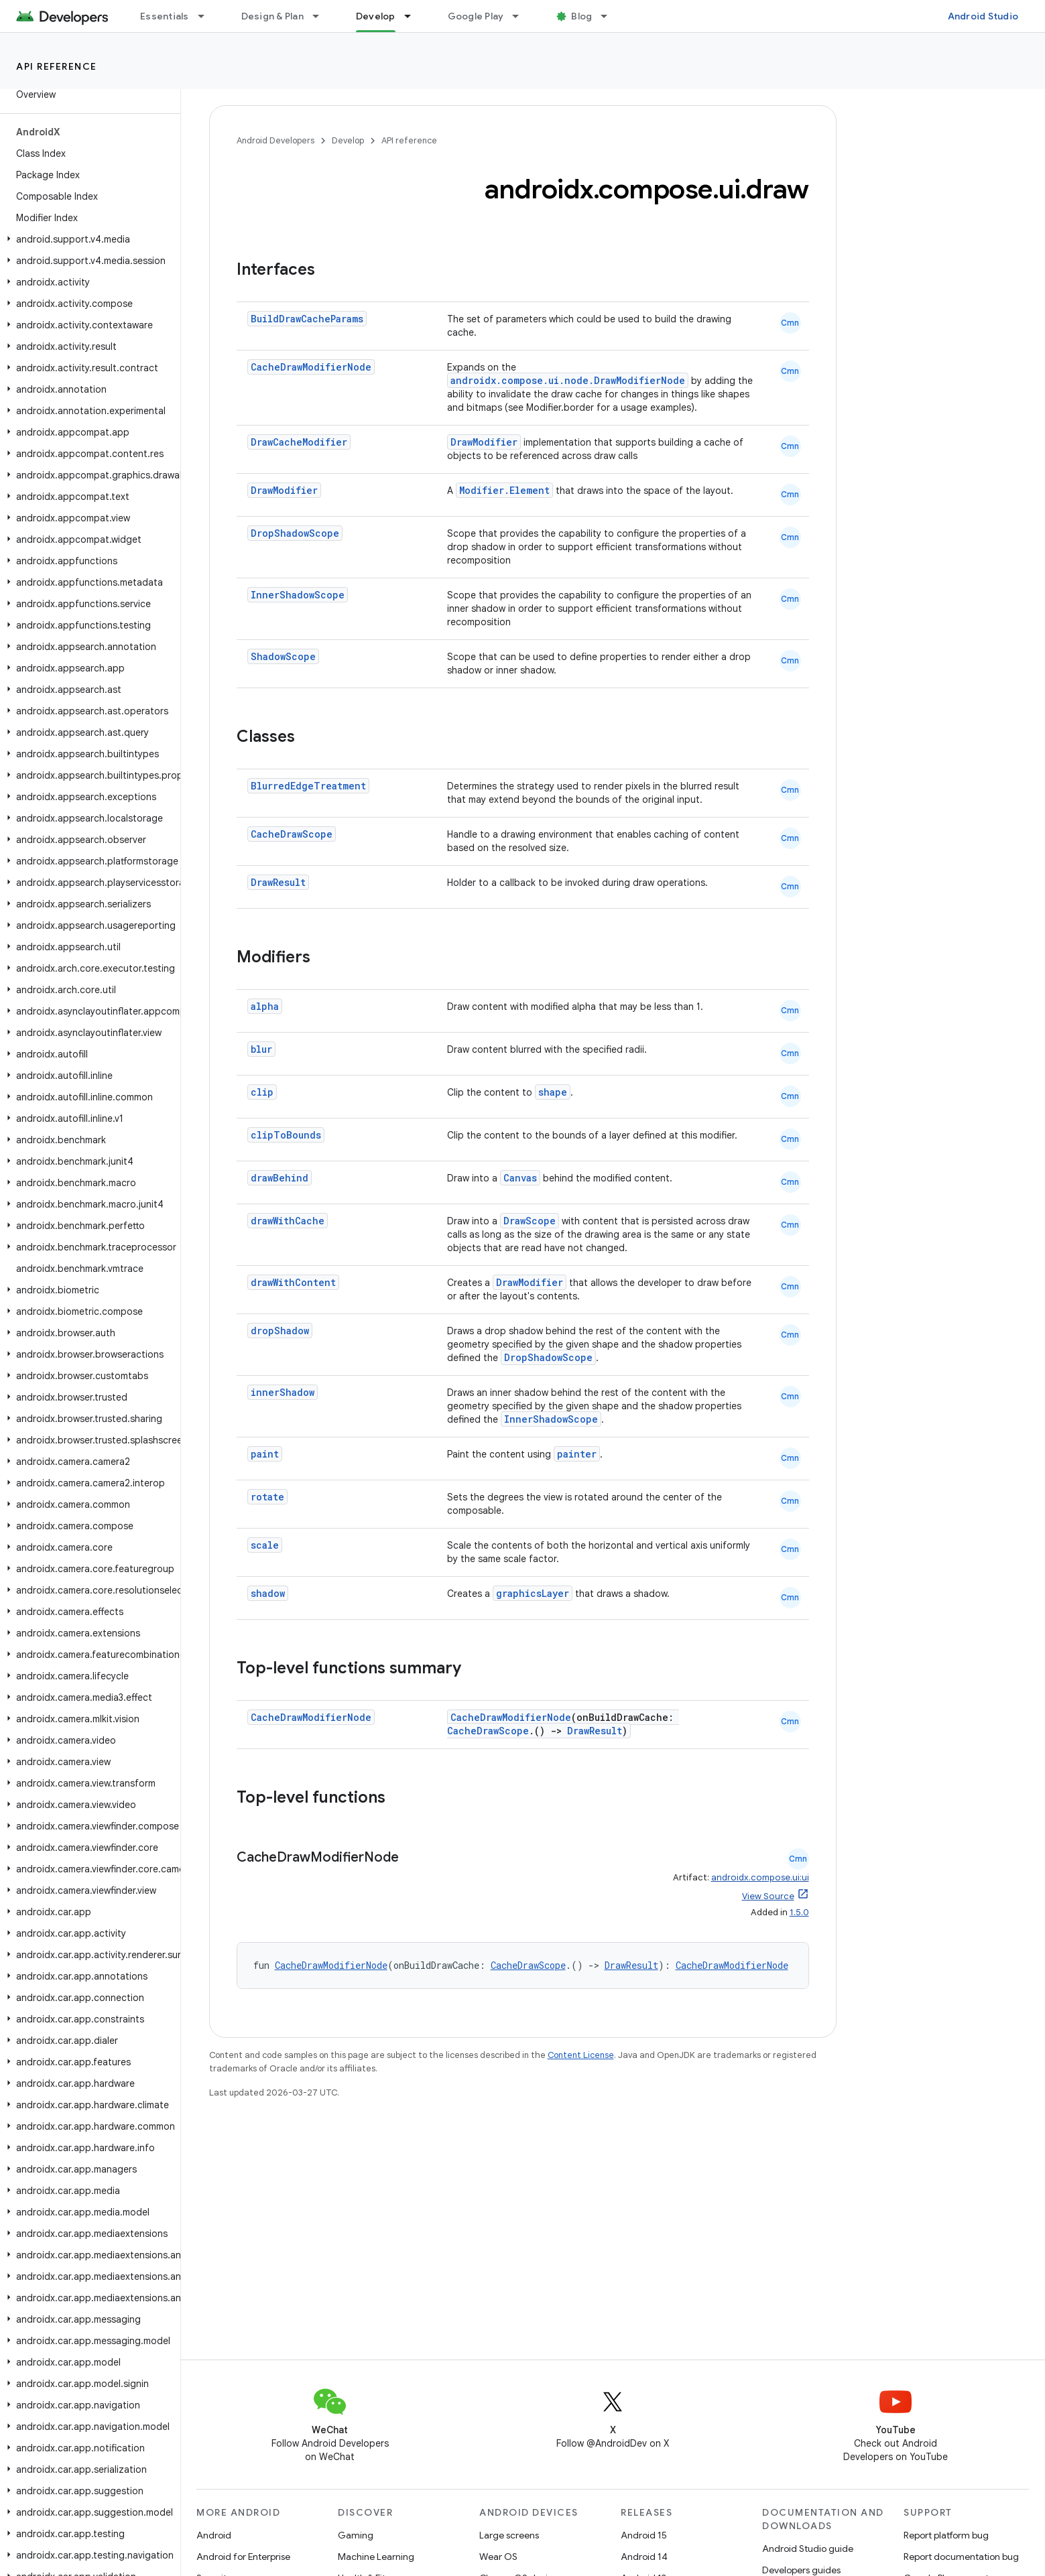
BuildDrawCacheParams (307, 318)
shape (552, 1092)
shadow (268, 1593)
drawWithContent (293, 1282)
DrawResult (278, 882)
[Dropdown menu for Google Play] (521, 16)
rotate (267, 1496)
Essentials (164, 16)
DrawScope (529, 1220)
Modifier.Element (504, 490)
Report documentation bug (961, 2557)
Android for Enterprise (243, 2557)
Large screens (509, 2535)
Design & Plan (272, 16)
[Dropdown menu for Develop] (413, 16)
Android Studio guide (807, 2548)
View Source (768, 1896)
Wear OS (498, 2557)
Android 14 (644, 2557)
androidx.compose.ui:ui (760, 1877)
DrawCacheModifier (299, 442)
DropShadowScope (295, 533)
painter (577, 1453)
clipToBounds (286, 1135)
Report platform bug (946, 2535)
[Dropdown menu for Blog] (610, 16)
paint (265, 1453)
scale (265, 1545)
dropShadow (280, 1330)
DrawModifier (483, 442)
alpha (265, 1006)
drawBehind (279, 1177)
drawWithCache (287, 1220)
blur (261, 1049)
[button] (87, 239)
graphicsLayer (532, 1593)
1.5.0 (799, 1912)
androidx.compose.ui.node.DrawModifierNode (567, 380)
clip (262, 1092)
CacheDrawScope (291, 834)
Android (213, 2535)
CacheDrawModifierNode (311, 367)
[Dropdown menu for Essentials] (207, 16)
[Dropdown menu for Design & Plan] (322, 16)
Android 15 (644, 2535)
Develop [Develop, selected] (375, 16)
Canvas (520, 1177)
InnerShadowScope (298, 594)
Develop (348, 140)
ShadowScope (283, 656)
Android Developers (275, 140)
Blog (581, 16)
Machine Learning (376, 2557)
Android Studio (983, 16)
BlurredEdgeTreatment (308, 785)
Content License (581, 2055)
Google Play (476, 16)
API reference (56, 66)
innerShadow (282, 1392)
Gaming (355, 2535)
